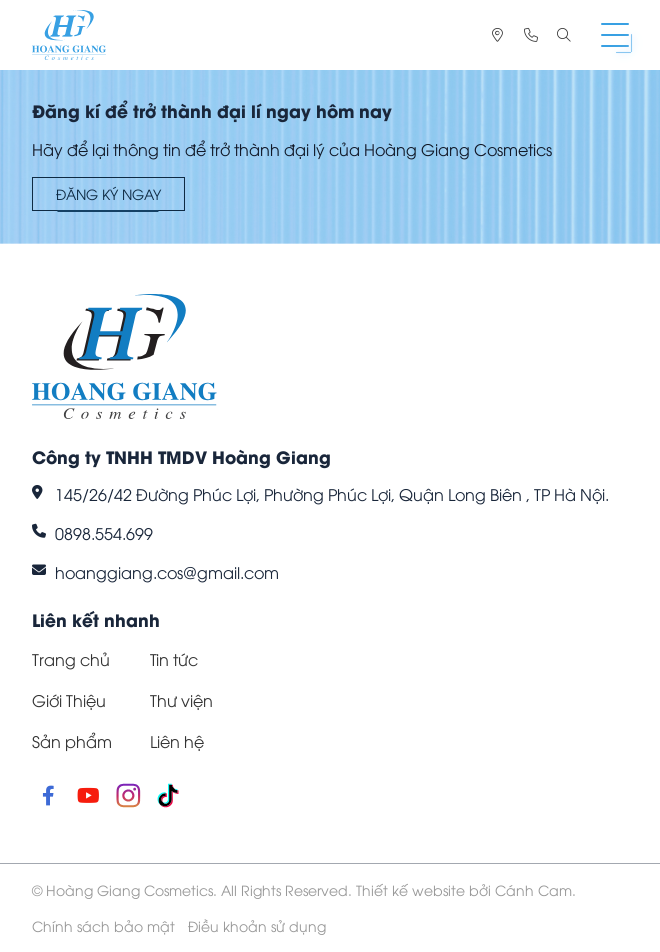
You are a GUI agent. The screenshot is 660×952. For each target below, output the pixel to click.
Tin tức (174, 659)
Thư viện (181, 700)
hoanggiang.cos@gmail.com (167, 572)
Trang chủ (71, 659)
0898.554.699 (104, 533)
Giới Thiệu (69, 700)
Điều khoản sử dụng (257, 925)
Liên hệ (177, 741)
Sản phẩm (72, 741)
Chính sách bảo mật (103, 925)
